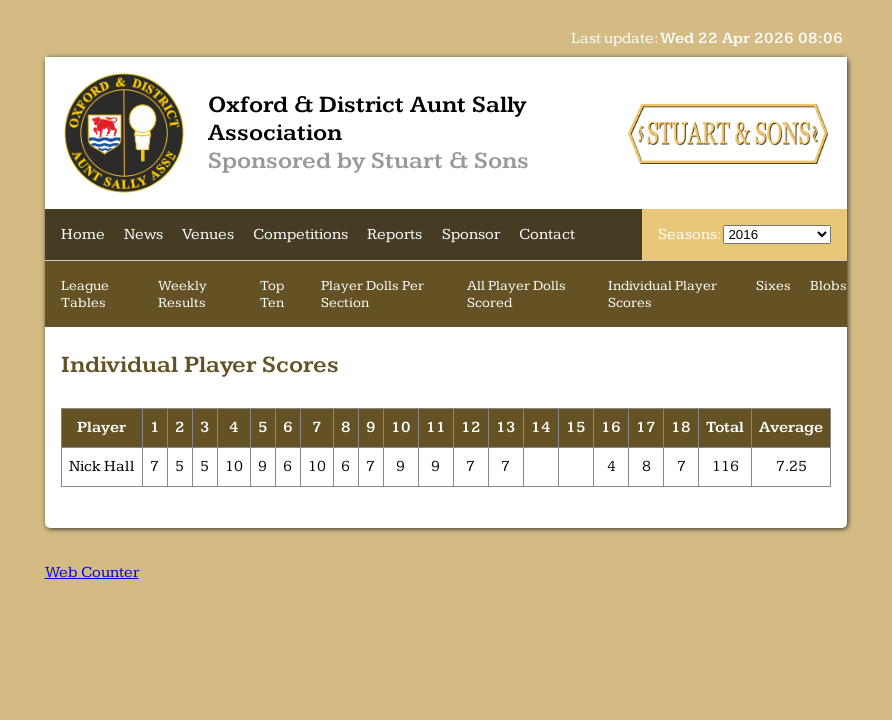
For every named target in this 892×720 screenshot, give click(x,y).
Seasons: (690, 234)
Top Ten (272, 294)
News (143, 234)
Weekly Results (182, 294)
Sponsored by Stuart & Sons (368, 161)
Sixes (773, 285)
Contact (547, 234)
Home (83, 234)
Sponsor (471, 234)
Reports (394, 234)
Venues (208, 234)
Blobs (828, 285)
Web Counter (92, 572)
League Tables (85, 294)
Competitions (300, 234)
